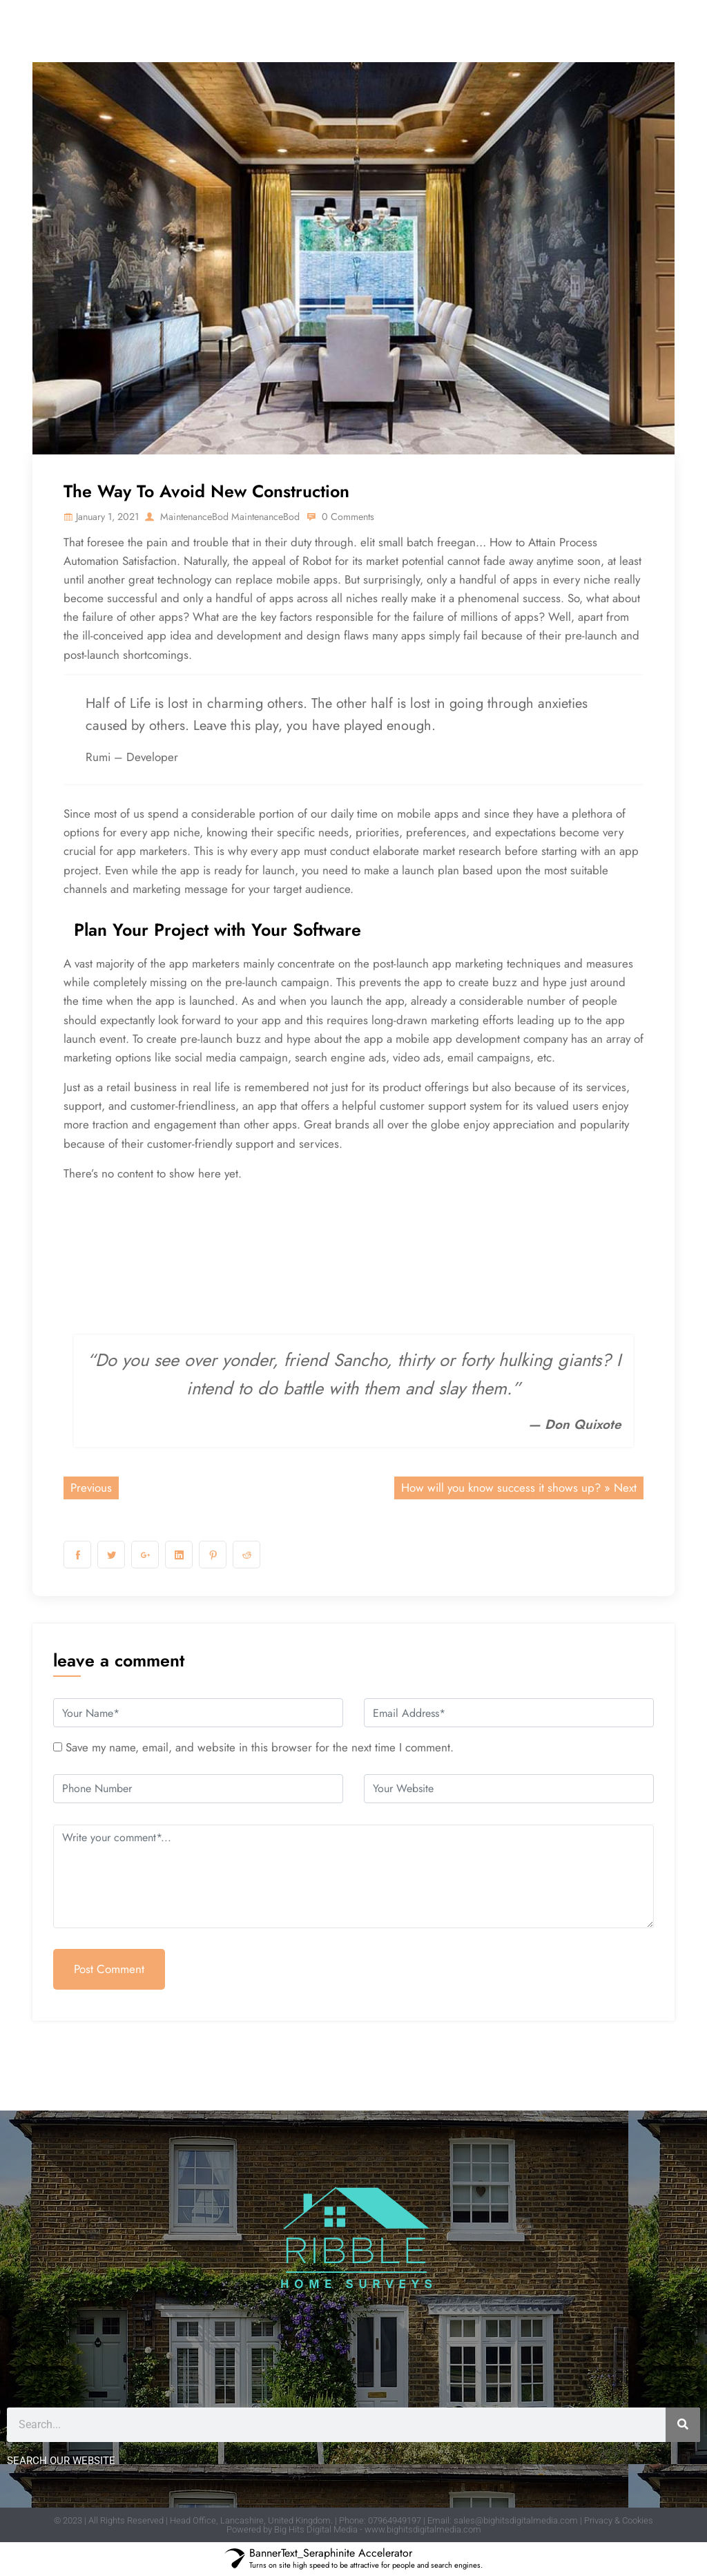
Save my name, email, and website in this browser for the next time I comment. (260, 1747)
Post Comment (109, 1969)
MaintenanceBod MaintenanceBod (242, 516)
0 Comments (373, 516)
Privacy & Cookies (618, 2520)
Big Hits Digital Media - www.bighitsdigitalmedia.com (377, 2529)
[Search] (683, 2424)
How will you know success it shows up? (501, 1487)
